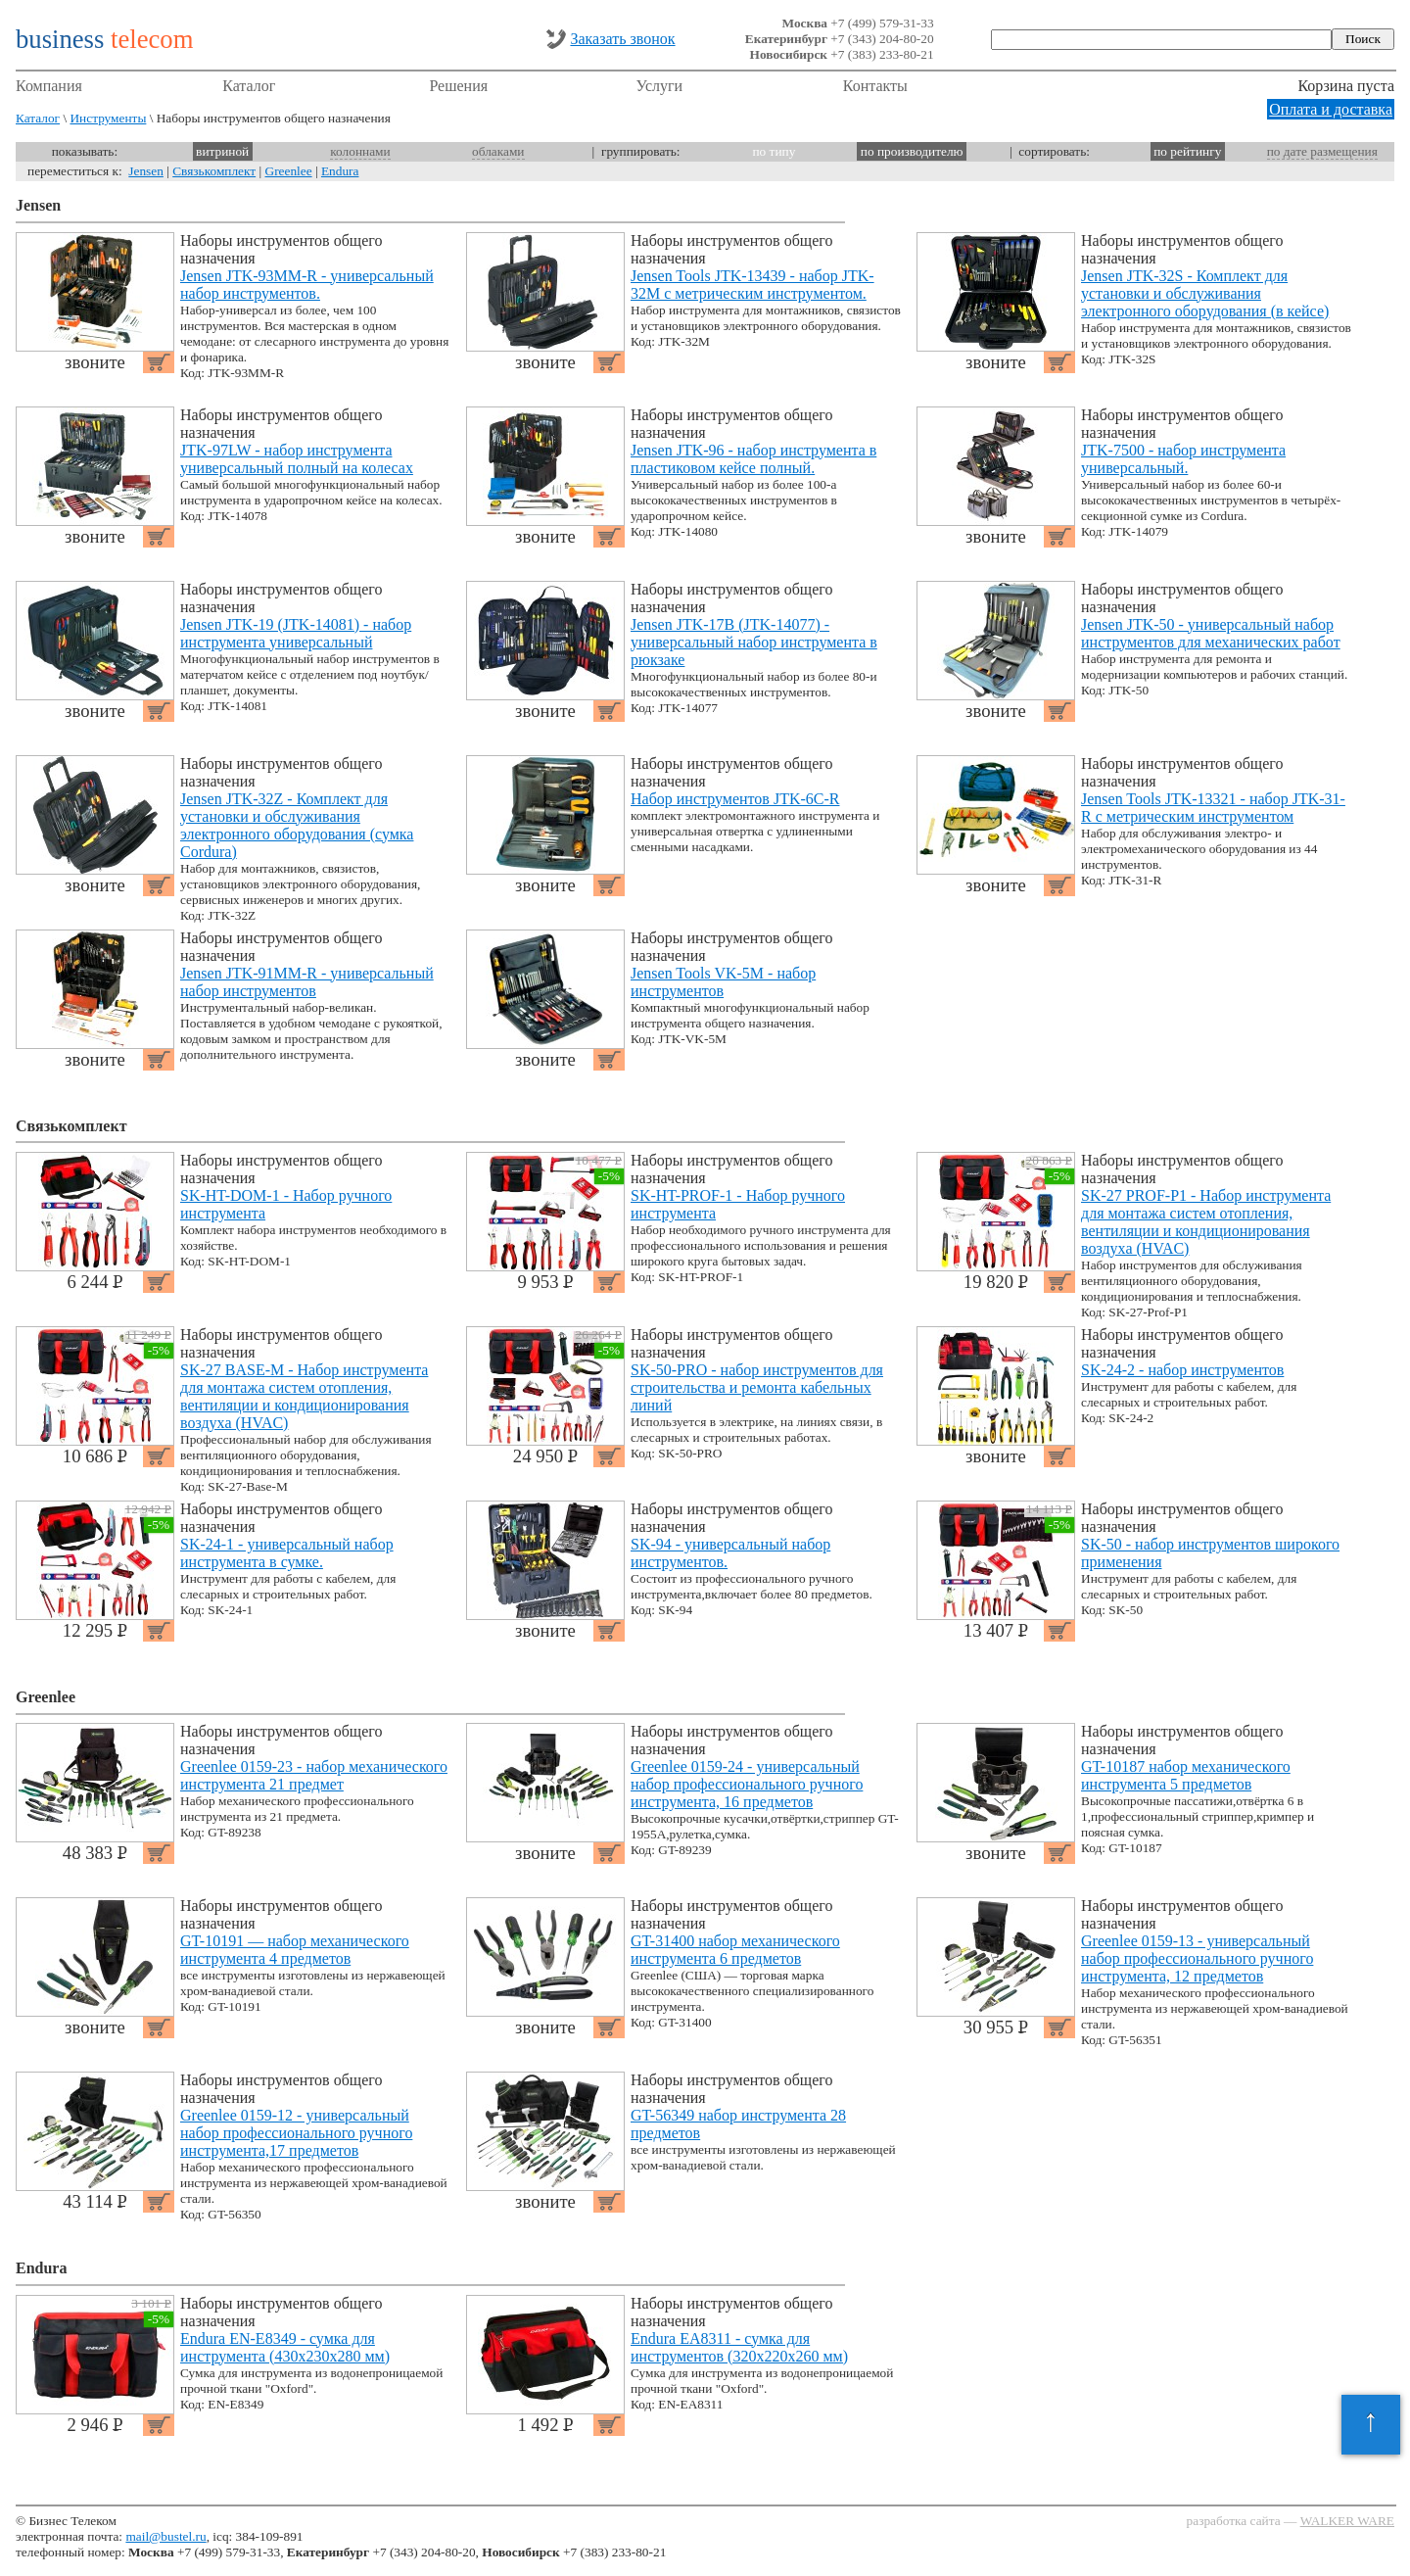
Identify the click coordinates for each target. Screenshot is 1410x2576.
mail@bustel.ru (165, 2536)
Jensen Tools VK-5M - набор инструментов (723, 982)
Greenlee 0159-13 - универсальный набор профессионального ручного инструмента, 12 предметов (1197, 1958)
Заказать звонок (622, 38)
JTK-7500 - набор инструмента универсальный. (1183, 459)
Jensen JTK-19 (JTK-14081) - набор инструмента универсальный (295, 633)
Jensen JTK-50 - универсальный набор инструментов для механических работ (1210, 633)
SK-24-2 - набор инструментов (1182, 1369)
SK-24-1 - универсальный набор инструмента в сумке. (287, 1553)
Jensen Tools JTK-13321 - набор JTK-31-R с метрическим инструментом (1213, 807)
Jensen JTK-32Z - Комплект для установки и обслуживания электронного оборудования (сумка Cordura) (296, 825)
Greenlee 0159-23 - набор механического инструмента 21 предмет (313, 1775)
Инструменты (108, 118)
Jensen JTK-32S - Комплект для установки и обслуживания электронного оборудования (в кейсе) (1205, 293)
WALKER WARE (1347, 2520)
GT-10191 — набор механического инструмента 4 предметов (294, 1949)
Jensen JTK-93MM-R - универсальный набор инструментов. (307, 284)
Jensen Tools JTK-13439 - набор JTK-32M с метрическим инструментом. (752, 284)
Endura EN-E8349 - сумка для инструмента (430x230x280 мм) (285, 2347)
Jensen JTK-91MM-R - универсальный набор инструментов (307, 982)
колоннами (360, 151)
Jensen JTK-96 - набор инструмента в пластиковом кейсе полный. (753, 459)
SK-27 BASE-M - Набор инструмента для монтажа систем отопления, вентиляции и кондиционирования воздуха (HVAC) (304, 1396)
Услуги (659, 85)
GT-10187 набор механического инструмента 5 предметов (1186, 1775)
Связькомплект (214, 171)
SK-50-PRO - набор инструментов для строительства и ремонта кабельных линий (757, 1387)
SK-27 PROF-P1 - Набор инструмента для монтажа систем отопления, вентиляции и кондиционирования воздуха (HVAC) (1206, 1222)
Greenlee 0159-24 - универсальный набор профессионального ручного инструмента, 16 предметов (747, 1784)
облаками (498, 151)
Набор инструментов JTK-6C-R (735, 798)
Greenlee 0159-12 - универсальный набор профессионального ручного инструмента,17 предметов (296, 2133)
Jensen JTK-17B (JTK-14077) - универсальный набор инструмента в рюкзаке (754, 642)
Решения (458, 85)
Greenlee (288, 171)
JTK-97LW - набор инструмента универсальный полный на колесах (296, 459)
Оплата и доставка (1330, 109)
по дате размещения (1322, 151)
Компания (49, 85)
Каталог (248, 85)
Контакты (875, 85)
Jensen (146, 171)
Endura (340, 171)
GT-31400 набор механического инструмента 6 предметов (735, 1949)
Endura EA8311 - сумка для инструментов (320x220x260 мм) (739, 2347)
